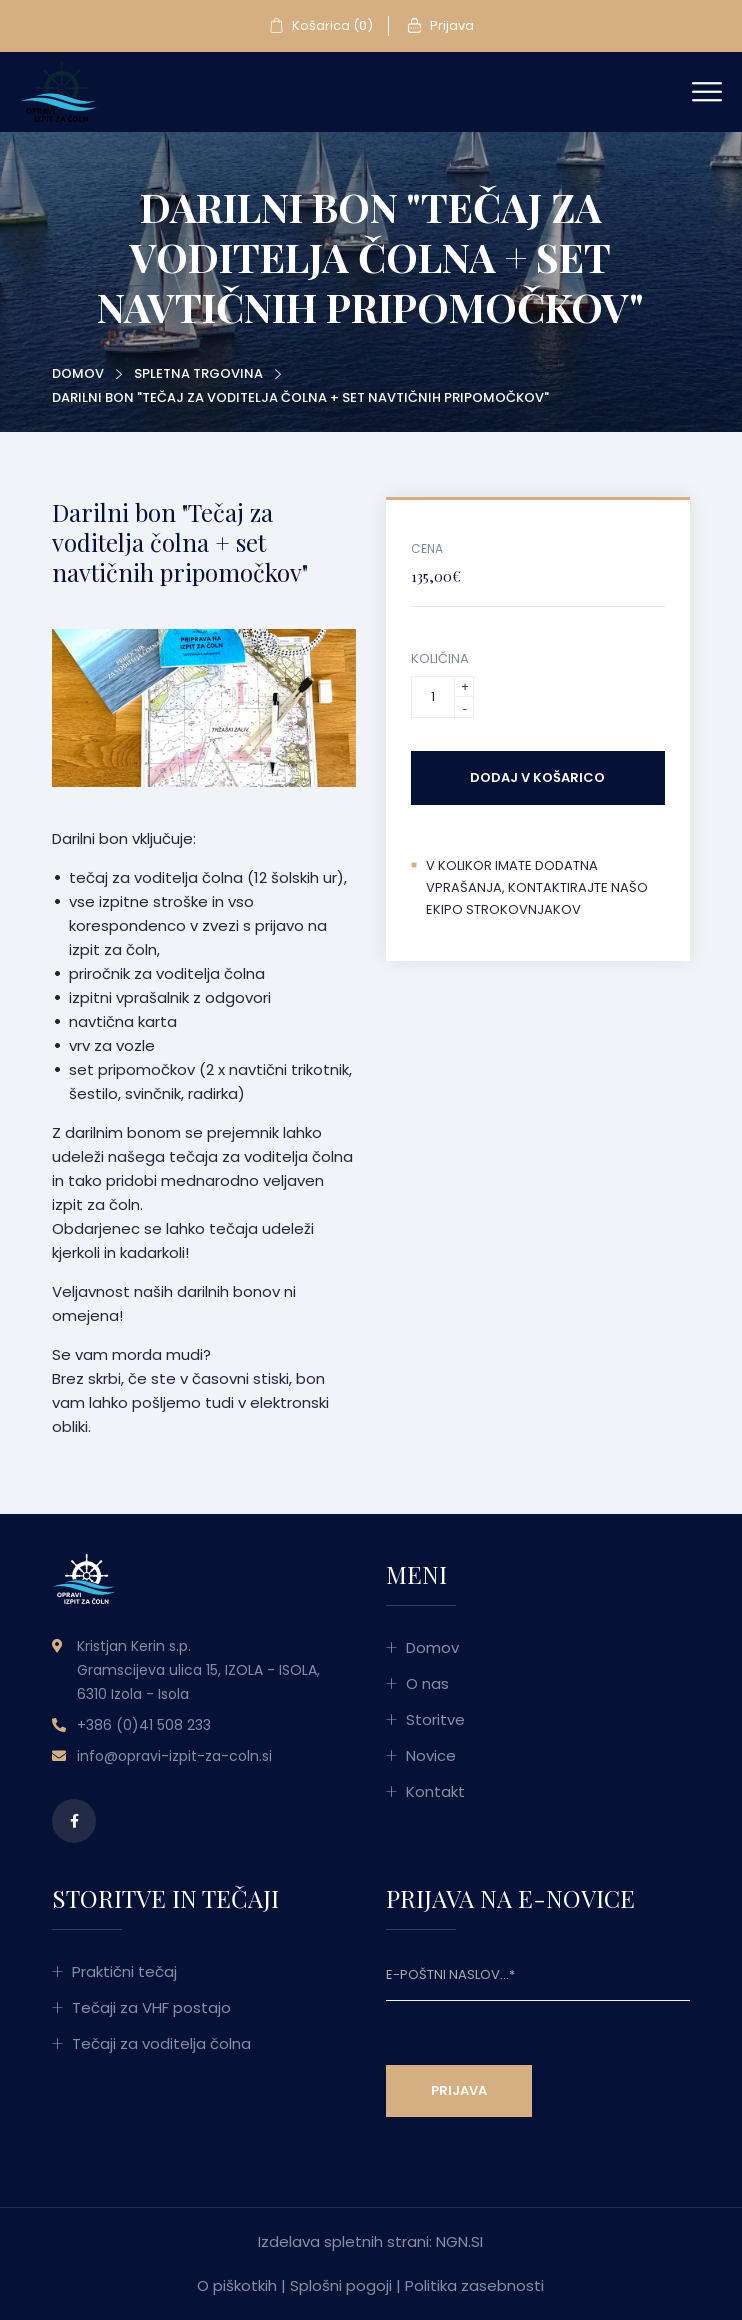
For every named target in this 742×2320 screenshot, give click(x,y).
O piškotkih (237, 2285)
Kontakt (435, 1791)
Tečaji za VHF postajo (151, 2007)
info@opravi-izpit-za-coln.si (174, 1756)
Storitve (435, 1719)
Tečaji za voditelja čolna (161, 2043)
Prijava (440, 26)
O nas (427, 1683)
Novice (431, 1755)
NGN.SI (459, 2241)
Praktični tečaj (124, 1971)
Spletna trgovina (198, 373)
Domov (78, 373)
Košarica (321, 26)
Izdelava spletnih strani (343, 2241)
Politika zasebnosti (474, 2285)
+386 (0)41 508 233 (144, 1725)
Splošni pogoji (341, 2285)
